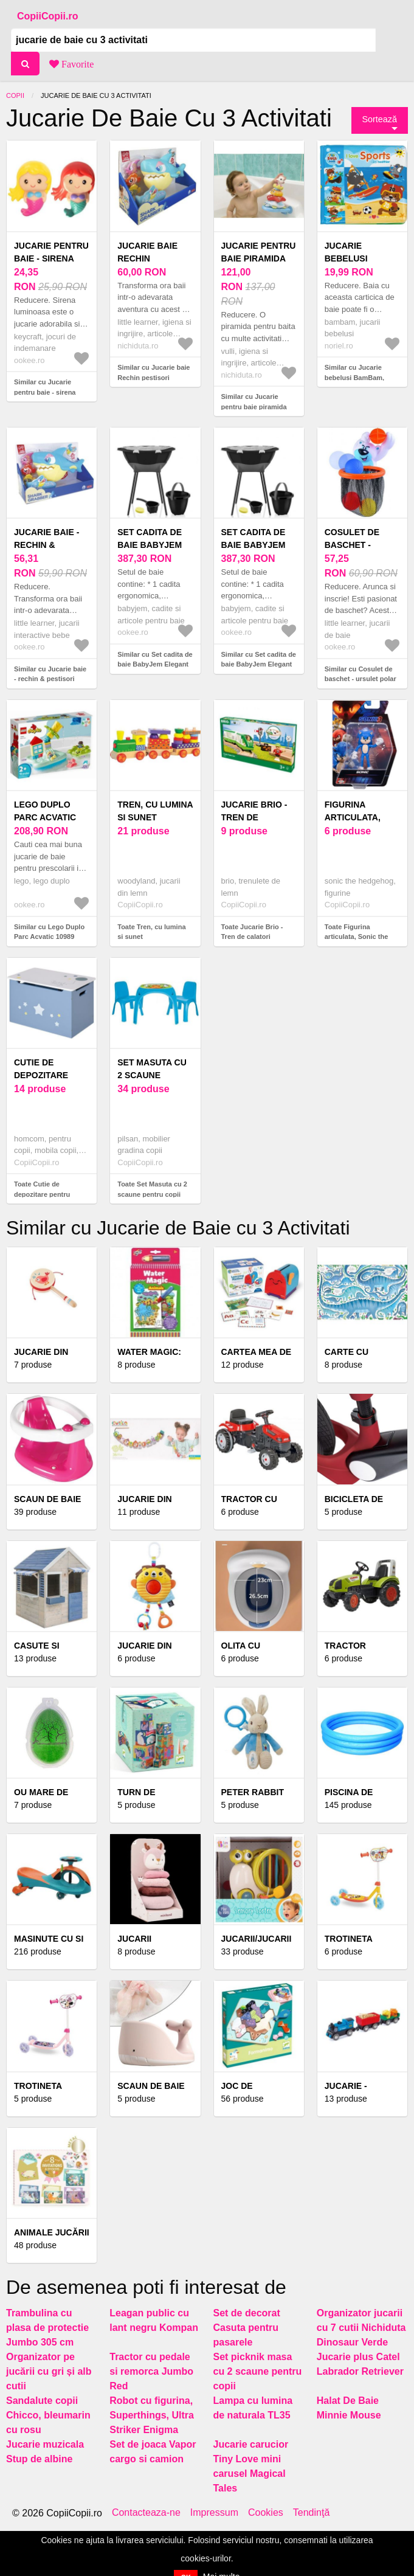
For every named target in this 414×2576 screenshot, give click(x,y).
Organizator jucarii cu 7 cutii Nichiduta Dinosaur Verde (361, 2327)
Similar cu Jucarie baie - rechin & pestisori (50, 674)
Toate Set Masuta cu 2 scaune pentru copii (152, 1189)
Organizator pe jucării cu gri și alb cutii (49, 2371)
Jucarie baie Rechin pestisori (147, 258)
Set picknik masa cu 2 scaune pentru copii (257, 2371)
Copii (15, 95)
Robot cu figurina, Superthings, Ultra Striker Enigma (151, 2415)
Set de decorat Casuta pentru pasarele (246, 2327)
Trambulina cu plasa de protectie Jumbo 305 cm (47, 2327)
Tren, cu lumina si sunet (155, 811)
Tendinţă (311, 2513)
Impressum (214, 2513)
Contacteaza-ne (146, 2513)
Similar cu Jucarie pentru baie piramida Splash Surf (254, 406)
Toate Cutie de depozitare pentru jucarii (42, 1194)
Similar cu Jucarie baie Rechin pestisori (153, 372)
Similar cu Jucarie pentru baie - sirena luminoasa (44, 392)
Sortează (379, 119)
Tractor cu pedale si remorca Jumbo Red (151, 2371)
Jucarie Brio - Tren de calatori (254, 817)
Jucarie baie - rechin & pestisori (46, 545)
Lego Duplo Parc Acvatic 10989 (45, 817)
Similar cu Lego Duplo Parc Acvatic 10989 (49, 932)
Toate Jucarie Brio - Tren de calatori (252, 932)
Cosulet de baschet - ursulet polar (361, 545)
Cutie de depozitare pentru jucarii (49, 1075)
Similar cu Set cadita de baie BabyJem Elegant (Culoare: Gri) (259, 664)
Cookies (265, 2513)
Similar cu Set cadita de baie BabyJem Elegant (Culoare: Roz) (155, 664)
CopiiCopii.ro (47, 16)
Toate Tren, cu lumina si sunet (151, 932)
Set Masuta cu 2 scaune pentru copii (152, 1075)
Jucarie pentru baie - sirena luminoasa (51, 258)
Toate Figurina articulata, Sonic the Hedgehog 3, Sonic (356, 936)
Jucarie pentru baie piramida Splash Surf (258, 258)
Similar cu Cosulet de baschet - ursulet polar (360, 674)
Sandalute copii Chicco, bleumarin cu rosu (48, 2415)
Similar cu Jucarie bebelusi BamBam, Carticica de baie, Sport (362, 377)
